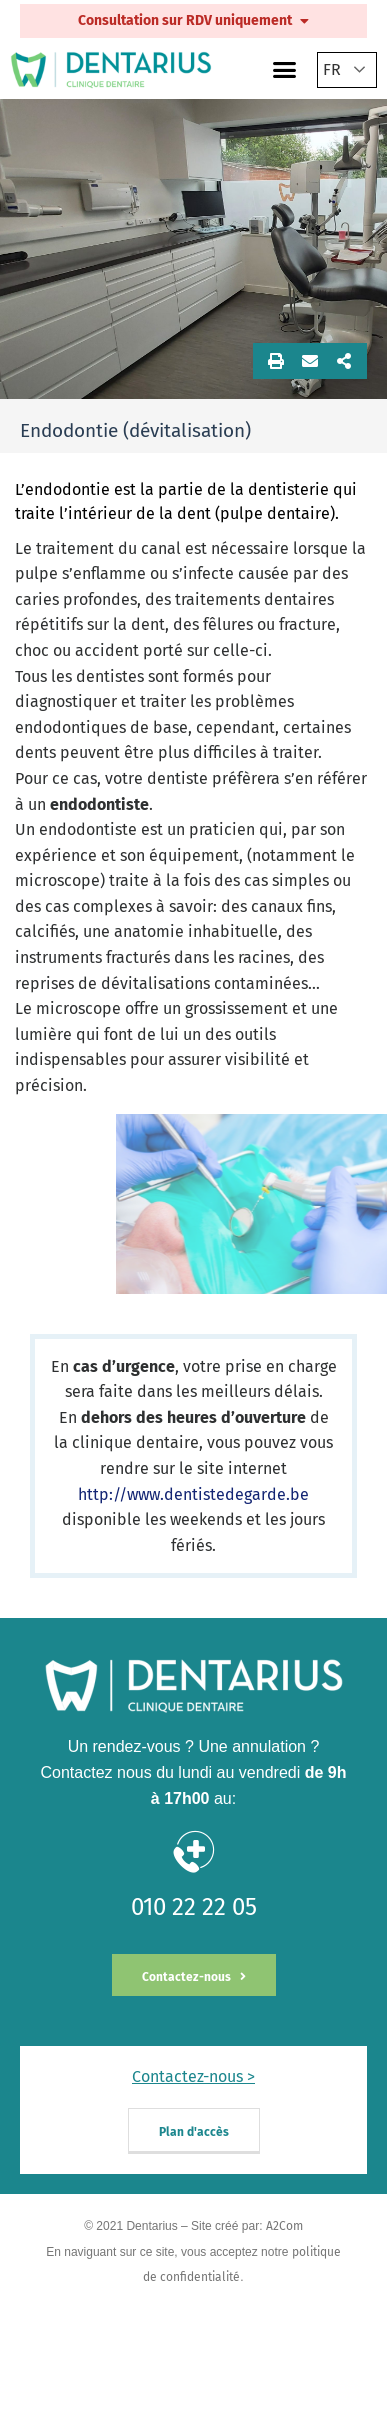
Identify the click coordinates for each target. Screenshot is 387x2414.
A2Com (284, 2226)
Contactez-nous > (193, 2076)
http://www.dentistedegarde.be (193, 1494)
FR (332, 69)
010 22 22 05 (194, 1907)
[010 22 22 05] (194, 1852)
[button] (285, 70)
